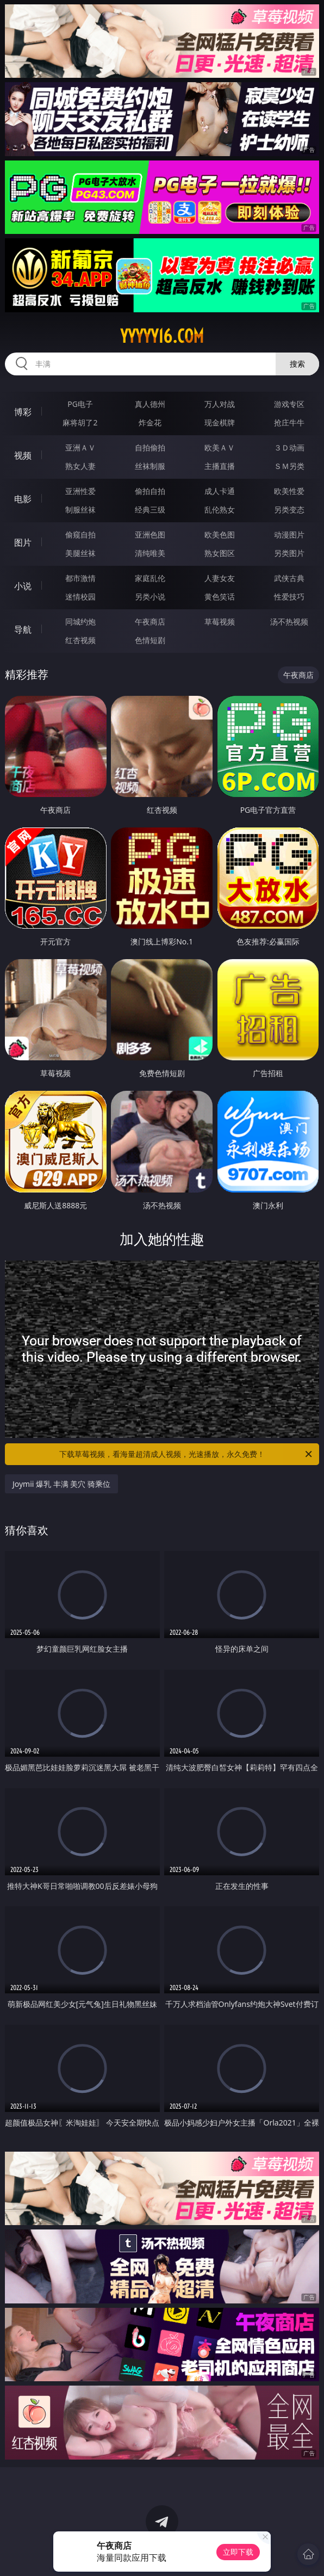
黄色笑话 (219, 596)
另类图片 (289, 553)
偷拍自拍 (150, 491)
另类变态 (289, 509)
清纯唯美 (150, 553)
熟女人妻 (80, 466)
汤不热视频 (289, 621)
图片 (23, 542)
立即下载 (238, 2552)
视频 (23, 455)
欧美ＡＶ (219, 447)
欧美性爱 (289, 491)
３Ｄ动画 (289, 447)
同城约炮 (80, 621)
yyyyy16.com (162, 336)
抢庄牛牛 (289, 422)
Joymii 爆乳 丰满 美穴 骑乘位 (61, 1484)
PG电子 (80, 404)
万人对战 (219, 404)
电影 (23, 499)
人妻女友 (219, 578)
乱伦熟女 (219, 509)
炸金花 (150, 422)
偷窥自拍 (80, 534)
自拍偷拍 (150, 447)
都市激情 (80, 578)
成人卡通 (219, 491)
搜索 (297, 364)
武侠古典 (289, 578)
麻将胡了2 (80, 422)
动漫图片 (289, 534)
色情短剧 (150, 640)
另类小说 (150, 596)
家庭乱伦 (150, 578)
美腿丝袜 (80, 553)
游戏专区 (289, 404)
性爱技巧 (289, 596)
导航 (23, 629)
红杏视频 (80, 640)
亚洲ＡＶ (80, 447)
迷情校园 (80, 596)
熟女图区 (219, 553)
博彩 (23, 412)
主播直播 (219, 466)
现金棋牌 (219, 422)
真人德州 (150, 404)
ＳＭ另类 (289, 466)
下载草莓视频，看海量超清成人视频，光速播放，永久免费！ (186, 1454)
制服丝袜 (80, 509)
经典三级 (150, 509)
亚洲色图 (150, 534)
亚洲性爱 (80, 491)
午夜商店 (150, 621)
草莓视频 (219, 621)
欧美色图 (219, 534)
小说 (23, 586)
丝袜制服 (150, 466)
